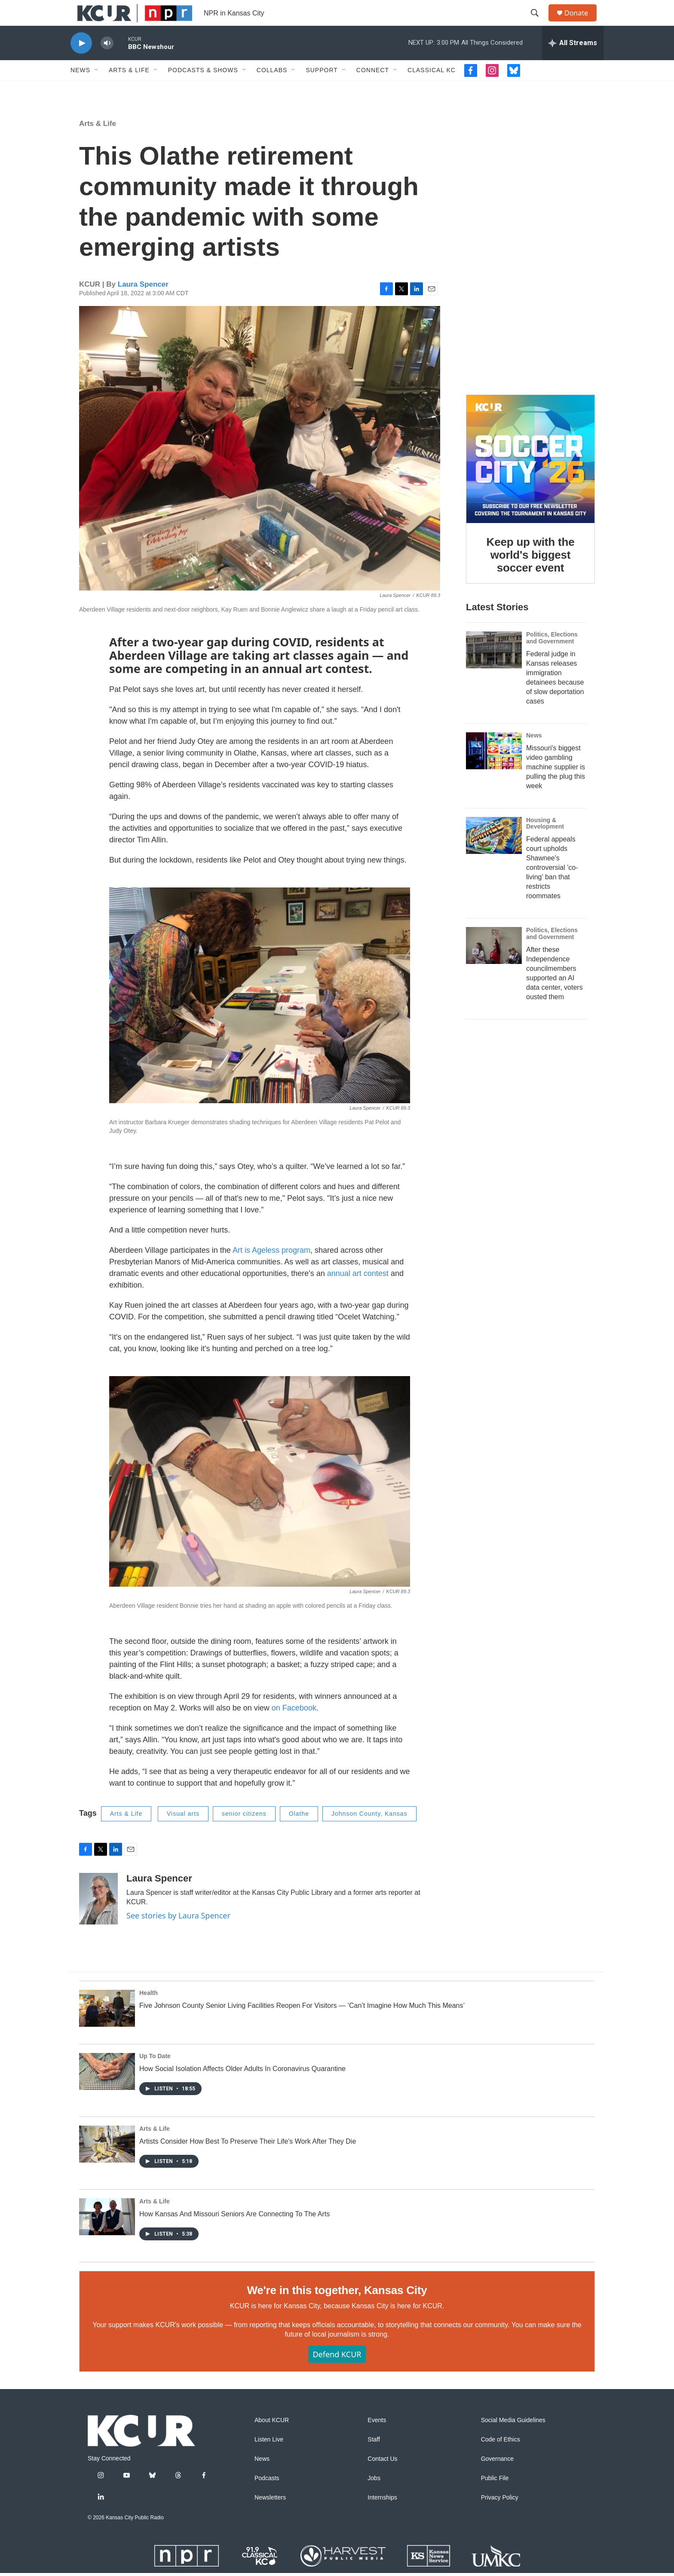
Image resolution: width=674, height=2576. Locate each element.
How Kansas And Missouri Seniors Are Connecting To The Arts (234, 2233)
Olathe (299, 1833)
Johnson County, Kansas (369, 1833)
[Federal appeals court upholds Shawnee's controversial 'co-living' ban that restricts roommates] (494, 854)
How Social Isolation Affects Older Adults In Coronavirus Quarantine (242, 2088)
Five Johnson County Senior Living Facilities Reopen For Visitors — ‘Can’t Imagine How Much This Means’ (302, 2024)
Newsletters (270, 2517)
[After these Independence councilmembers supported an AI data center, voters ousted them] (494, 964)
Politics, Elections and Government (552, 657)
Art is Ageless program (271, 1269)
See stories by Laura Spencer (178, 1935)
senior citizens (244, 1833)
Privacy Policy (499, 2517)
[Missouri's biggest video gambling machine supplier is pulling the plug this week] (494, 770)
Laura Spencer (143, 304)
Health (148, 2012)
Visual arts (183, 1833)
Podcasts (266, 2497)
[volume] (107, 62)
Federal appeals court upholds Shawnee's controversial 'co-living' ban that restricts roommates (552, 887)
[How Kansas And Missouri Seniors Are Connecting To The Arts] (107, 2236)
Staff (374, 2459)
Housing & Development (545, 843)
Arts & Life (129, 89)
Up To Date (155, 2075)
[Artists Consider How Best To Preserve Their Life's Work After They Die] (107, 2163)
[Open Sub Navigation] (96, 89)
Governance (497, 2478)
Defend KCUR (336, 2373)
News (80, 89)
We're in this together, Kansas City (337, 2309)
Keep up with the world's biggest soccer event (531, 574)
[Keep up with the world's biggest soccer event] (530, 478)
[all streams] (573, 62)
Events (377, 2439)
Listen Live (268, 2459)
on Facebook (294, 1727)
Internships (382, 2517)
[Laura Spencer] (98, 1918)
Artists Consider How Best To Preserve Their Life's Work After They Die (247, 2160)
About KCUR (271, 2439)
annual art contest (358, 1292)
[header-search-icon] (538, 23)
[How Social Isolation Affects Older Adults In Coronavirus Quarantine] (107, 2090)
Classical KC (431, 89)
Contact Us (382, 2478)
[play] (81, 62)
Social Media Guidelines (513, 2439)
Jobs (374, 2497)
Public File (495, 2497)
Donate (581, 22)
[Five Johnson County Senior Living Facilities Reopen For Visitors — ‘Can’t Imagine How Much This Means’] (107, 2027)
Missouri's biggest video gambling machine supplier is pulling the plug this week (555, 786)
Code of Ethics (500, 2459)
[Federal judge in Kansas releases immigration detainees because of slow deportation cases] (494, 669)
